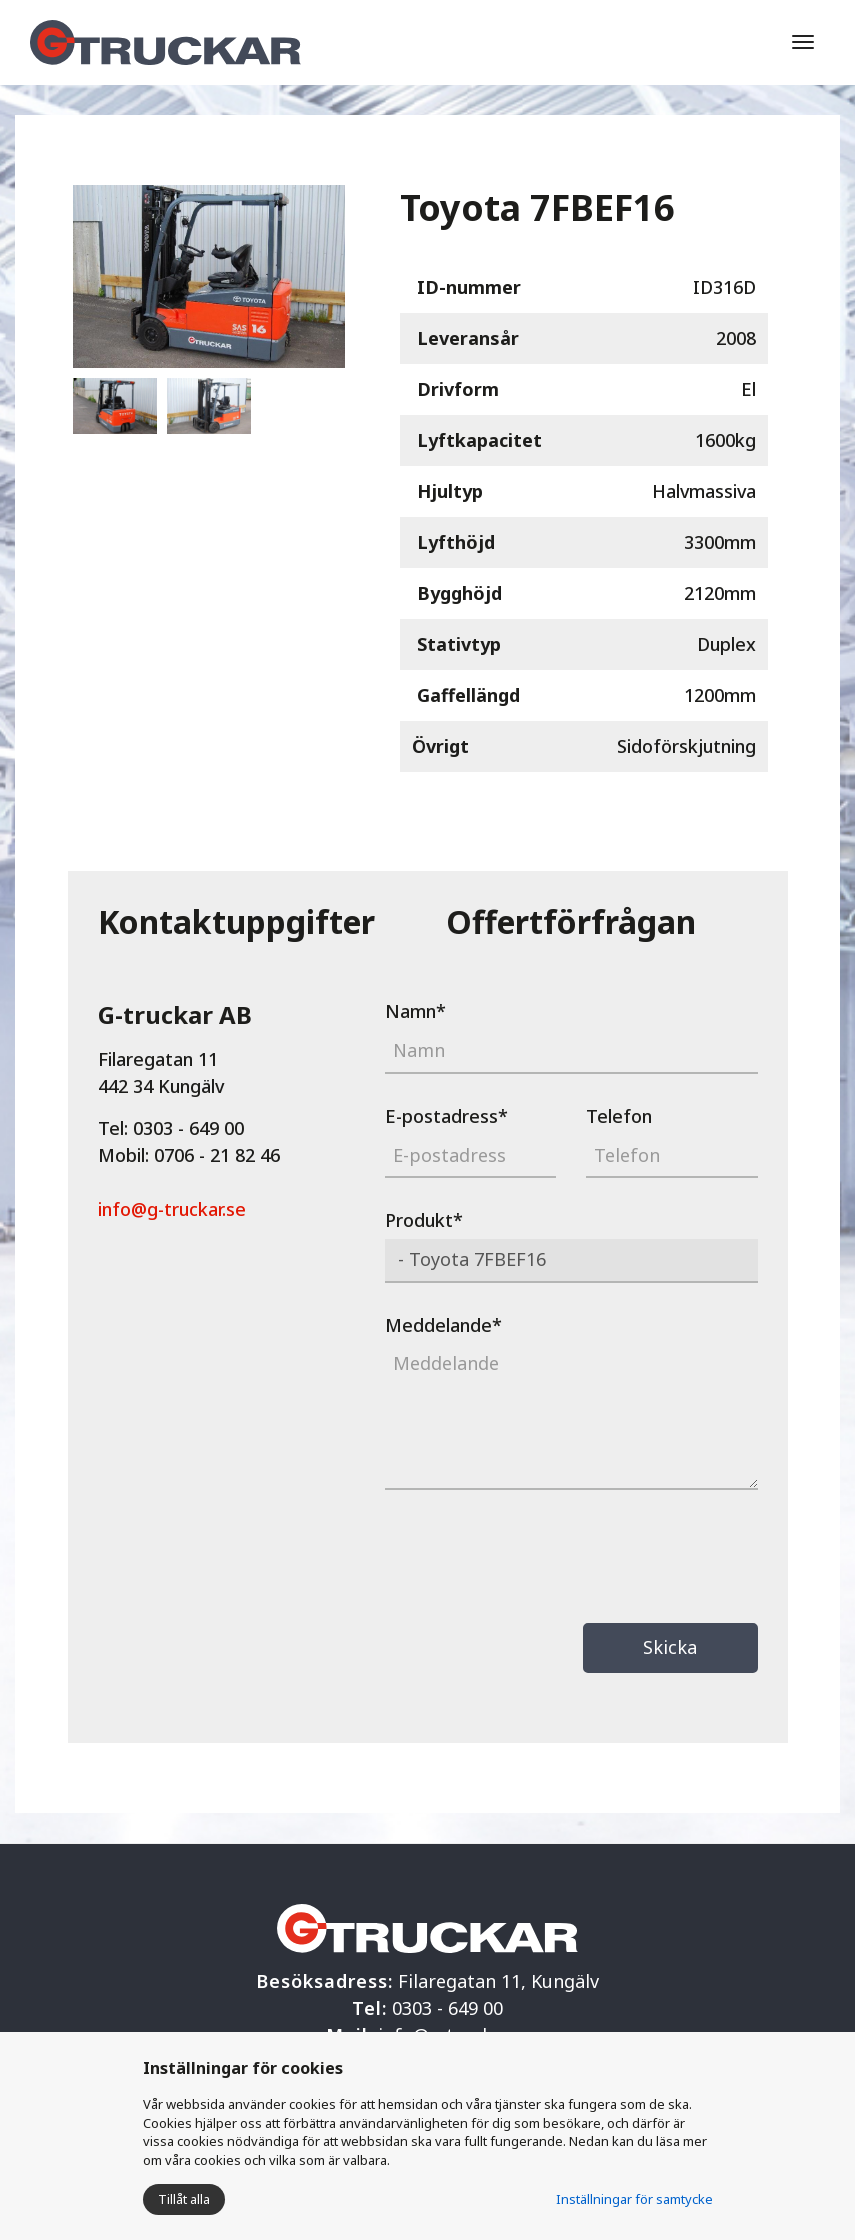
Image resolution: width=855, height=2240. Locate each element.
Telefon (619, 1116)
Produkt (424, 1220)
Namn (415, 1011)
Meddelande (443, 1325)
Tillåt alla (184, 2199)
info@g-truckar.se (172, 1209)
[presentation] (537, 1559)
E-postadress (446, 1116)
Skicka (670, 1647)
